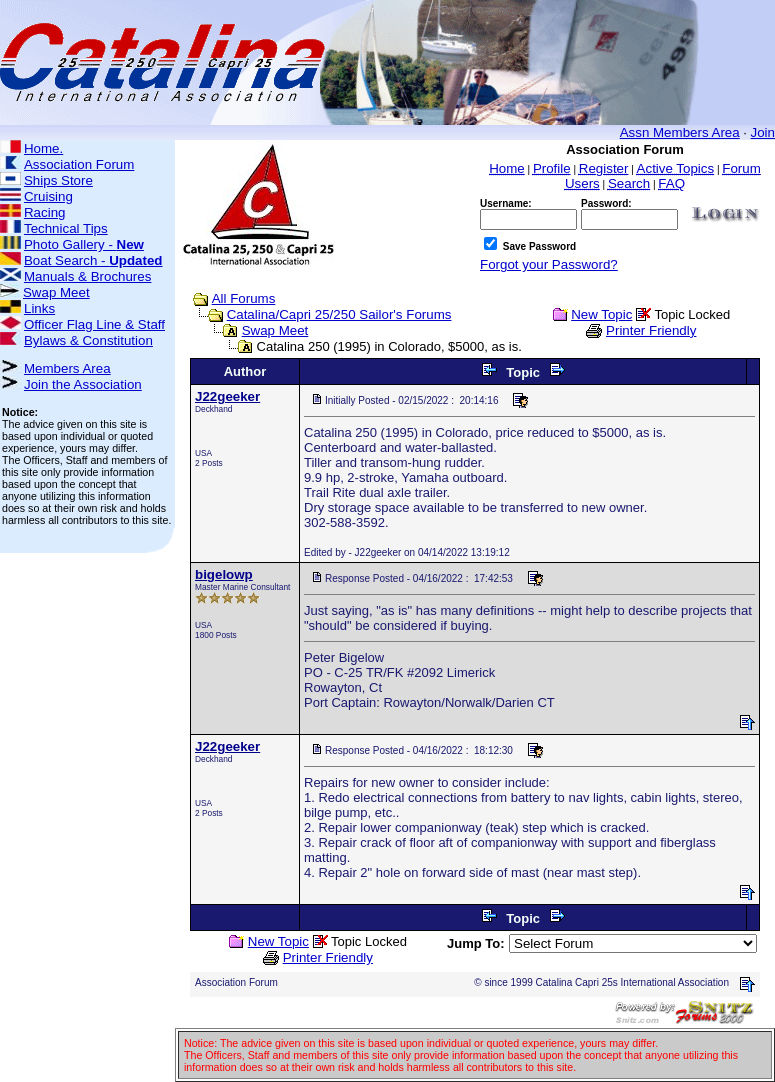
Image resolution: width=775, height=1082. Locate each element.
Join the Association (83, 384)
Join (763, 132)
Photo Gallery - (84, 244)
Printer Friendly (651, 330)
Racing (45, 212)
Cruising (48, 196)
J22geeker (227, 396)
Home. (43, 148)
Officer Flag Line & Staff (94, 324)
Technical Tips (66, 228)
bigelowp (224, 574)
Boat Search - (93, 260)
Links (39, 308)
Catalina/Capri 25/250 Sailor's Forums (339, 314)
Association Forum (79, 164)
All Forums (244, 298)
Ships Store (58, 180)
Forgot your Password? (549, 264)
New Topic (601, 314)
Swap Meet (56, 292)
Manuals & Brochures (87, 276)
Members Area (67, 368)
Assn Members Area (680, 132)
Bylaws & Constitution (88, 340)
